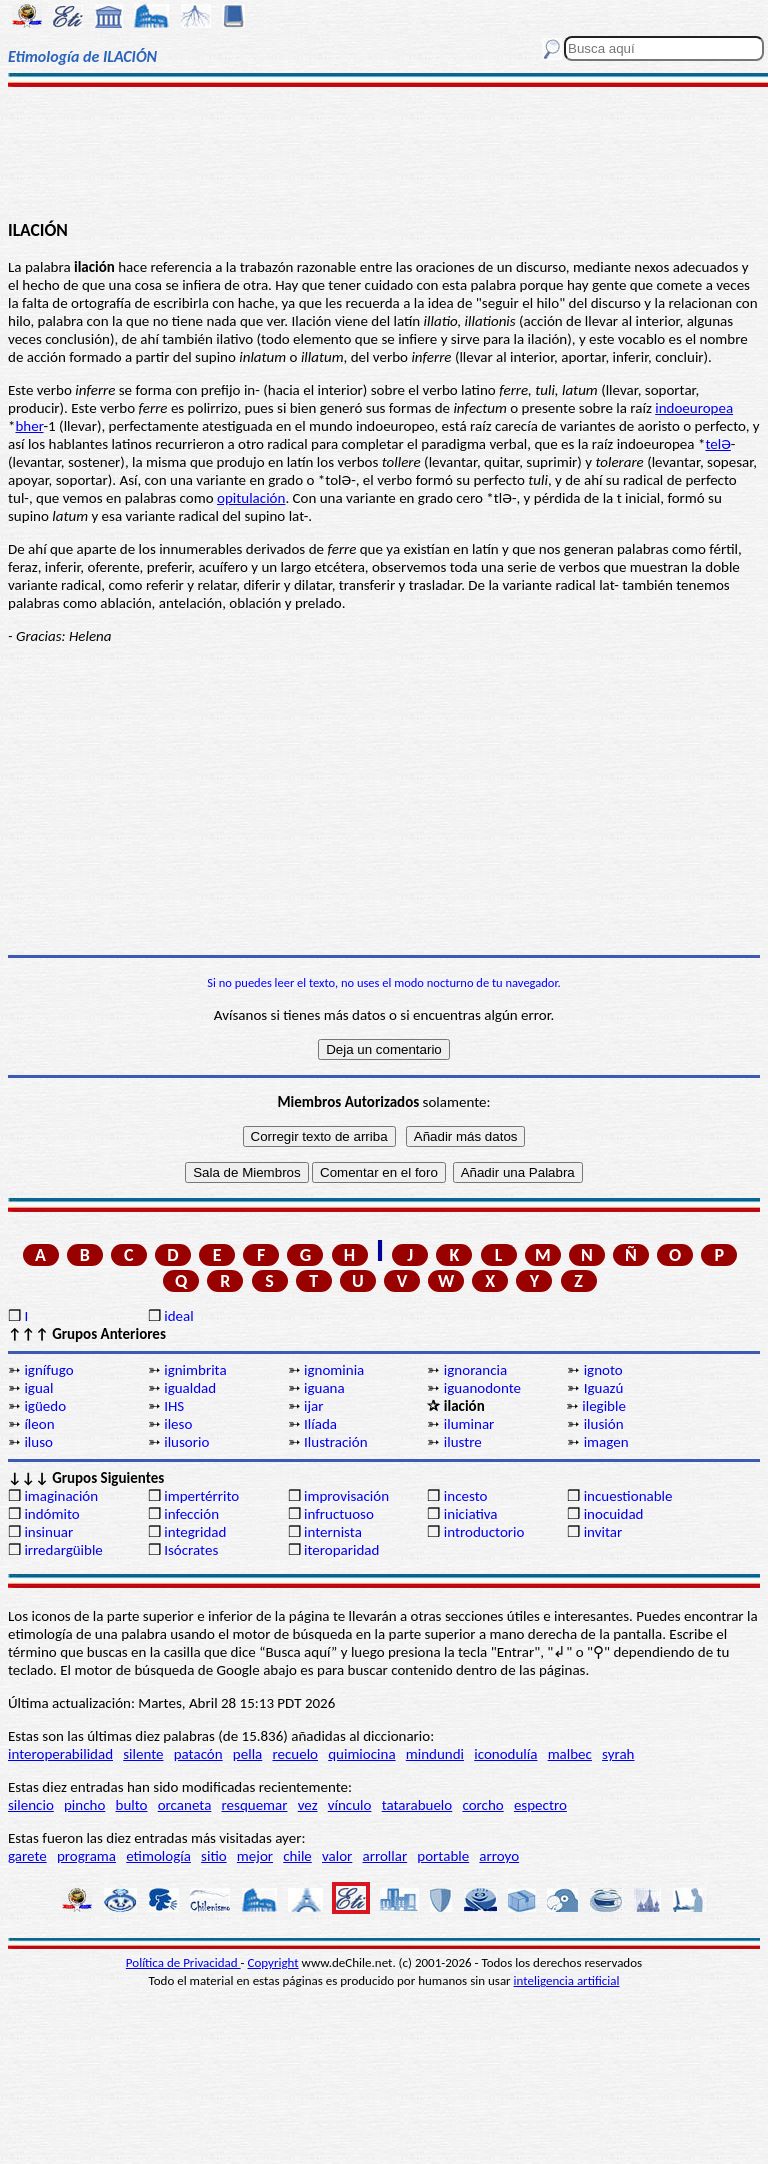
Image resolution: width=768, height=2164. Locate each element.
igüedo (45, 1406)
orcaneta (185, 1805)
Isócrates (191, 1550)
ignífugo (48, 1370)
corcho (482, 1805)
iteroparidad (341, 1550)
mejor (255, 1856)
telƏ (717, 444)
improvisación (346, 1496)
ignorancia (475, 1370)
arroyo (499, 1856)
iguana (324, 1388)
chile (297, 1856)
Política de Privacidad (183, 1962)
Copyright (273, 1962)
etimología (158, 1856)
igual (38, 1388)
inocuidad (614, 1514)
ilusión (604, 1424)
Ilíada (320, 1424)
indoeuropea (694, 408)
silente (143, 1754)
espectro (540, 1805)
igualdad (190, 1388)
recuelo (295, 1754)
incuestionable (628, 1496)
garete (27, 1856)
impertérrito (201, 1496)
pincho (84, 1805)
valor (337, 1856)
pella (247, 1754)
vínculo (350, 1805)
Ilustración (336, 1442)
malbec (570, 1754)
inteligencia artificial (567, 1980)
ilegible (604, 1406)
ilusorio (186, 1442)
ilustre (463, 1442)
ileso (178, 1424)
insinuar (48, 1532)
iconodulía (505, 1754)
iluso (38, 1442)
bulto (132, 1805)
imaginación (61, 1496)
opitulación (251, 498)
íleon (39, 1424)
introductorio (484, 1532)
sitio (214, 1856)
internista (333, 1532)
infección (191, 1514)
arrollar (385, 1856)
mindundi (435, 1754)
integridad (195, 1532)
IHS (174, 1406)
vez (308, 1805)
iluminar (469, 1424)
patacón (198, 1754)
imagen (606, 1442)
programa (86, 1856)
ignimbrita (195, 1370)
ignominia (334, 1370)
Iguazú (604, 1388)
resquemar (255, 1805)
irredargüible (63, 1550)
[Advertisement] (384, 152)
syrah (618, 1754)
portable (443, 1856)
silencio (31, 1805)
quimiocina (361, 1754)
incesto (466, 1496)
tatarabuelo (417, 1805)
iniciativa (471, 1514)
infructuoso (339, 1514)
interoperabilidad (60, 1754)
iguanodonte (482, 1388)
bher (29, 426)
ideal (178, 1316)
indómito (51, 1514)
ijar (313, 1406)
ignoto (603, 1370)
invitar (603, 1532)
